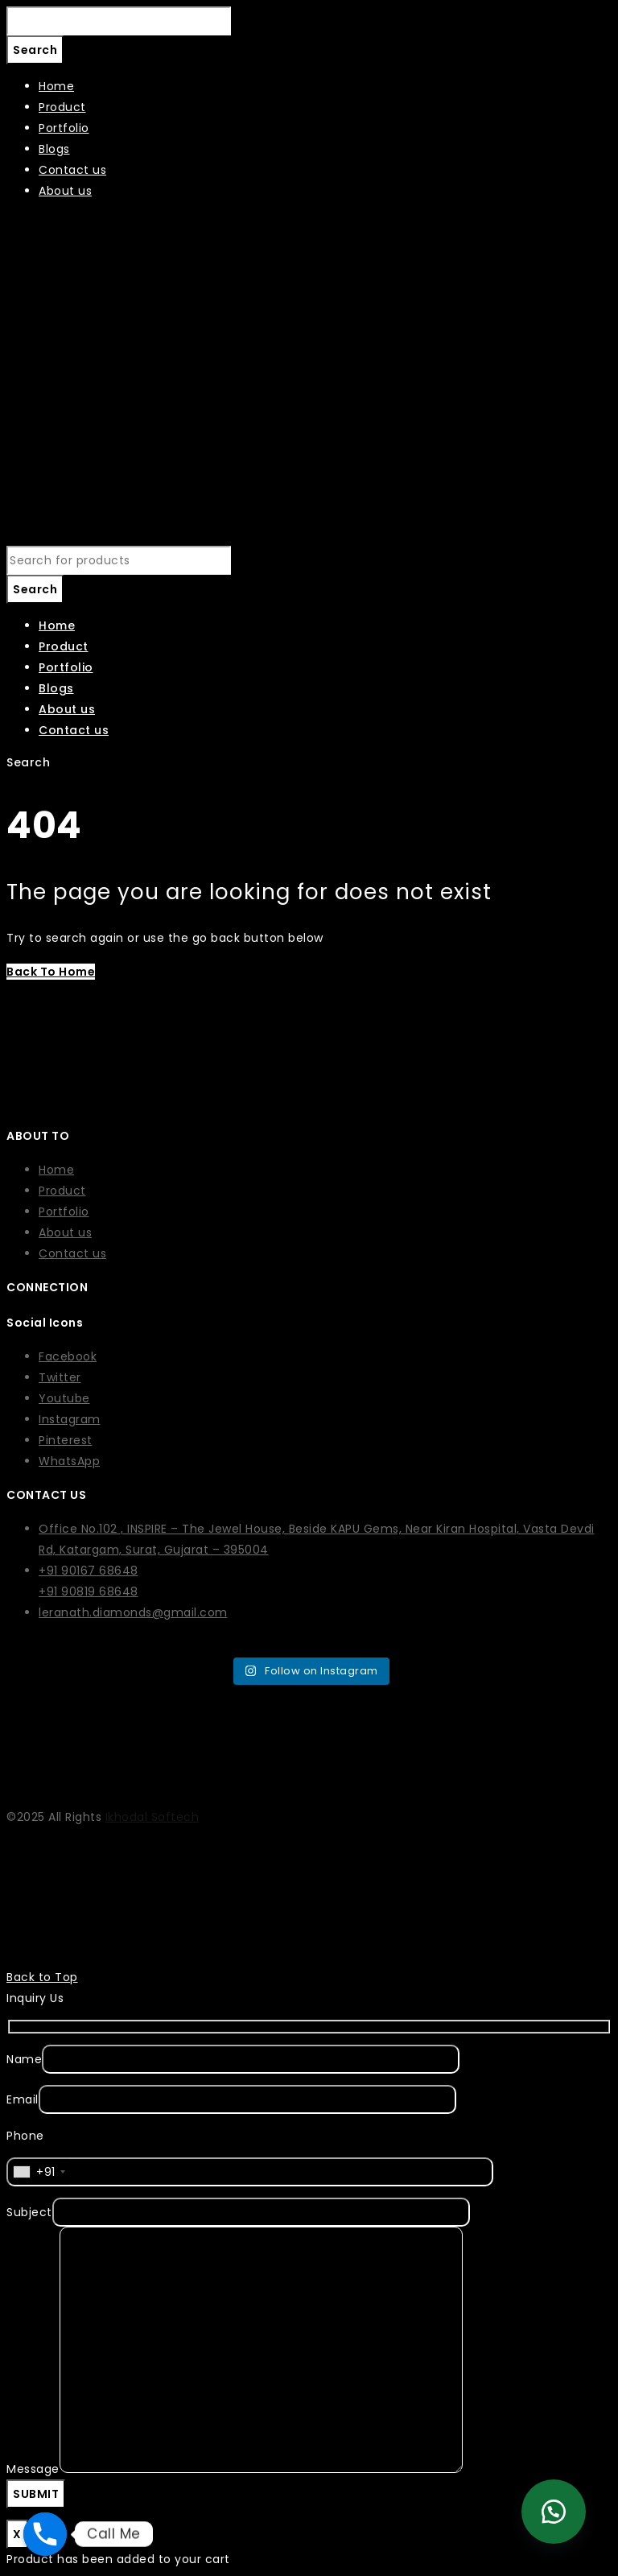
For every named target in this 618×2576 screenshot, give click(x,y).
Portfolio (64, 1211)
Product (62, 1191)
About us (65, 1232)
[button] (553, 2511)
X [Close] (17, 2534)
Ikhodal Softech (152, 1817)
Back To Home (50, 972)
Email (22, 2099)
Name (24, 2059)
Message (33, 2469)
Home (56, 1170)
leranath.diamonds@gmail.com (133, 1612)
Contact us (72, 1253)
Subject (29, 2212)
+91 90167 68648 (88, 1571)
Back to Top (42, 1977)
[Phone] (45, 2534)
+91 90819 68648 (88, 1591)
